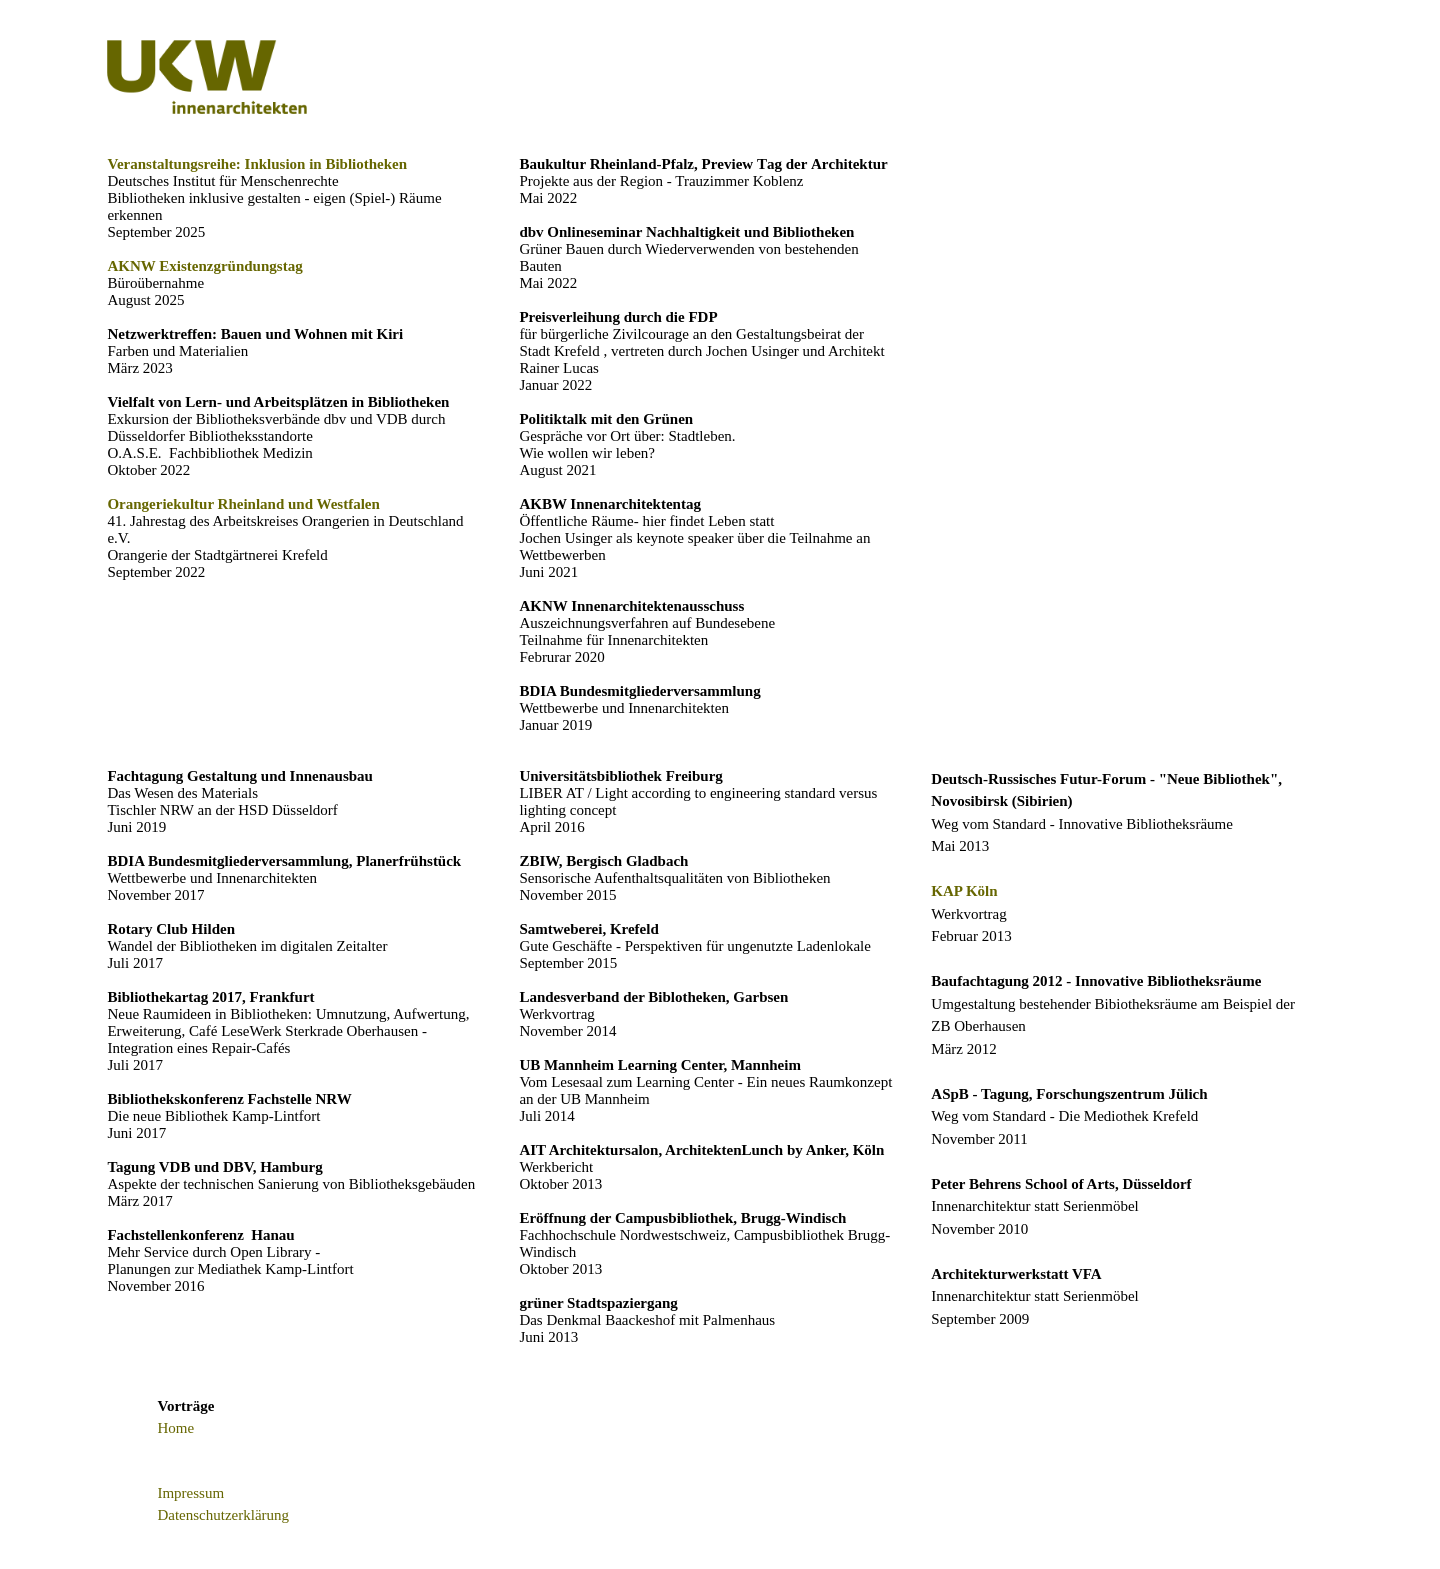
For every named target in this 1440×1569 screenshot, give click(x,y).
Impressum (190, 1493)
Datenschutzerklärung (223, 1515)
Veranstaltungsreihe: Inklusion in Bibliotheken (257, 164)
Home (175, 1428)
